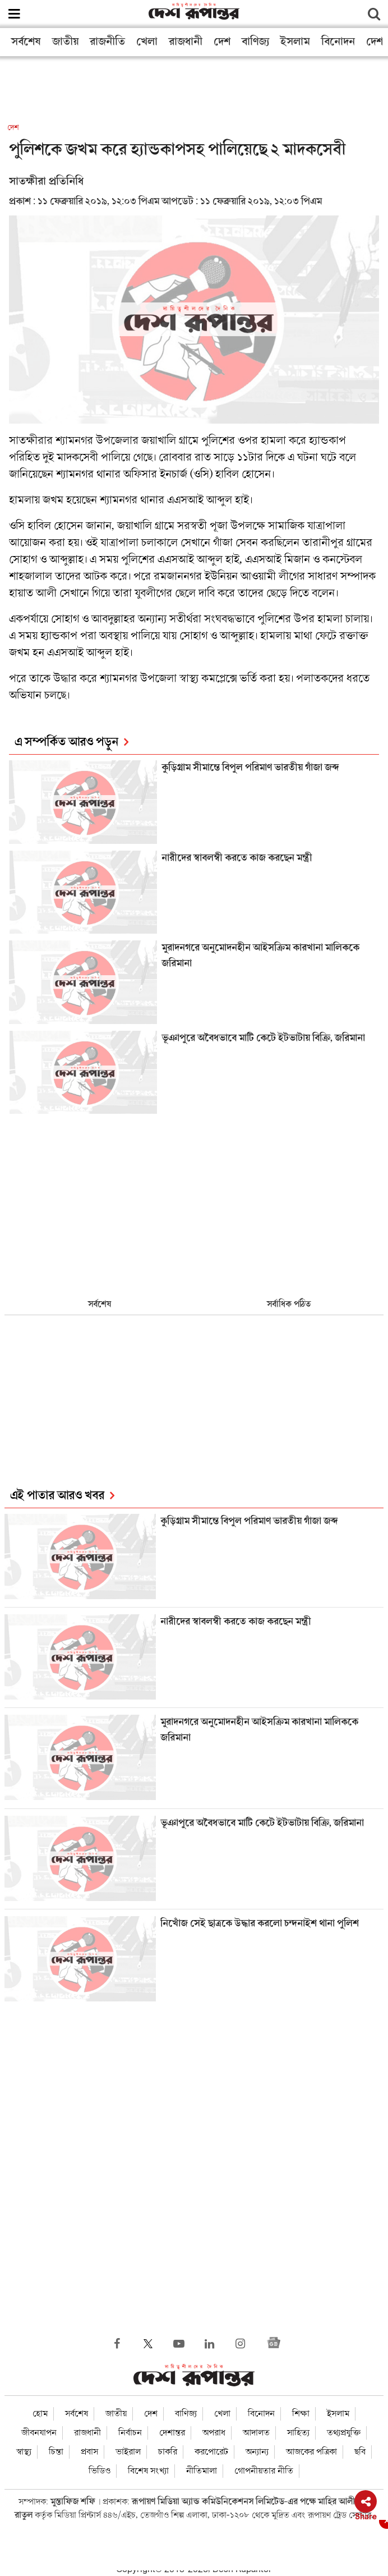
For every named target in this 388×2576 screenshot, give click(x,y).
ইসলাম (295, 42)
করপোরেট (211, 2452)
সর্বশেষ (26, 42)
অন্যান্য (257, 2452)
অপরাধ (213, 2433)
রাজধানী (185, 42)
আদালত (256, 2433)
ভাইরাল (128, 2452)
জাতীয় (65, 42)
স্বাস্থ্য (23, 2452)
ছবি (360, 2452)
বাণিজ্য (255, 42)
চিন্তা (56, 2452)
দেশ (222, 42)
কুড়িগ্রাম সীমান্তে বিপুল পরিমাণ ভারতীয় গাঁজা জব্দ (250, 768)
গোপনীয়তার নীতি (263, 2471)
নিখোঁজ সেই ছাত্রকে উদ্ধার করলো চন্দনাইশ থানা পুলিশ (260, 1924)
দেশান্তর (172, 2433)
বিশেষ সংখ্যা (148, 2471)
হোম (40, 2414)
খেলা (147, 42)
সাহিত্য (298, 2433)
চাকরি (167, 2452)
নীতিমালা (201, 2471)
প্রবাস (89, 2452)
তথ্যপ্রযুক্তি (344, 2433)
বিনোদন (338, 42)
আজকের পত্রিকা (311, 2452)
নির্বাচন (130, 2433)
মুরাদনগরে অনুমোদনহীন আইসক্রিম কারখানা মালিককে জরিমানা (260, 956)
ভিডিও (99, 2471)
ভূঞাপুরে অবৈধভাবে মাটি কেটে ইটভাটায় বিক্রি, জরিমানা (263, 1038)
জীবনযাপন (39, 2433)
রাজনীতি (107, 42)
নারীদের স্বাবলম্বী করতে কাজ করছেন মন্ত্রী (236, 858)
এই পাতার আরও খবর (57, 1496)
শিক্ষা (301, 2414)
